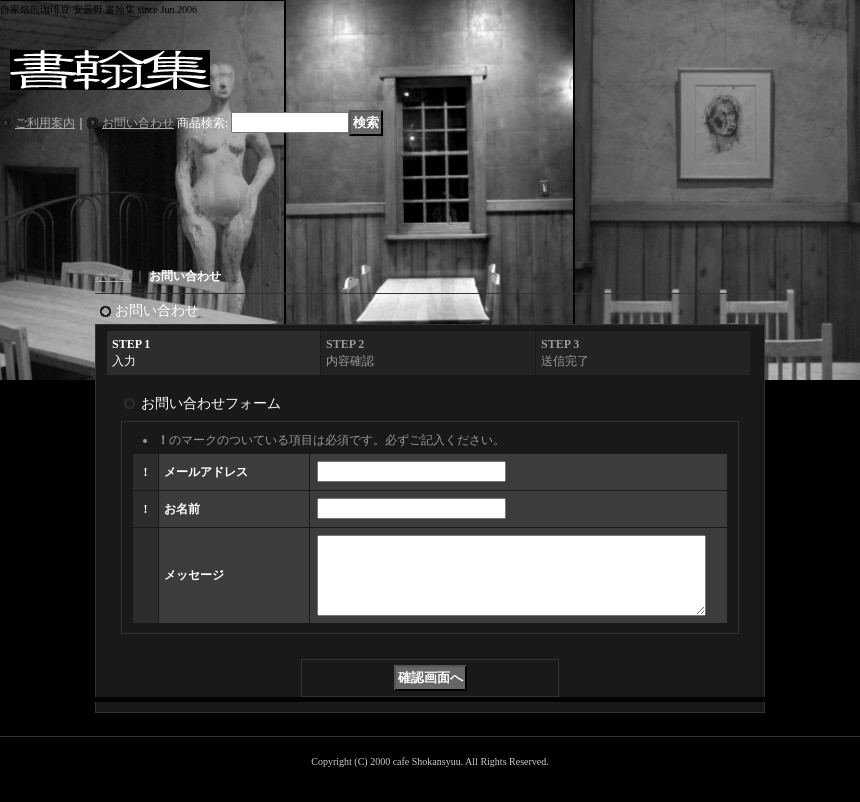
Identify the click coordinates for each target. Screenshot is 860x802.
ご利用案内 (45, 123)
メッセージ (194, 583)
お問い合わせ (138, 123)
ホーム (113, 276)
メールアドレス (206, 472)
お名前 (182, 509)
